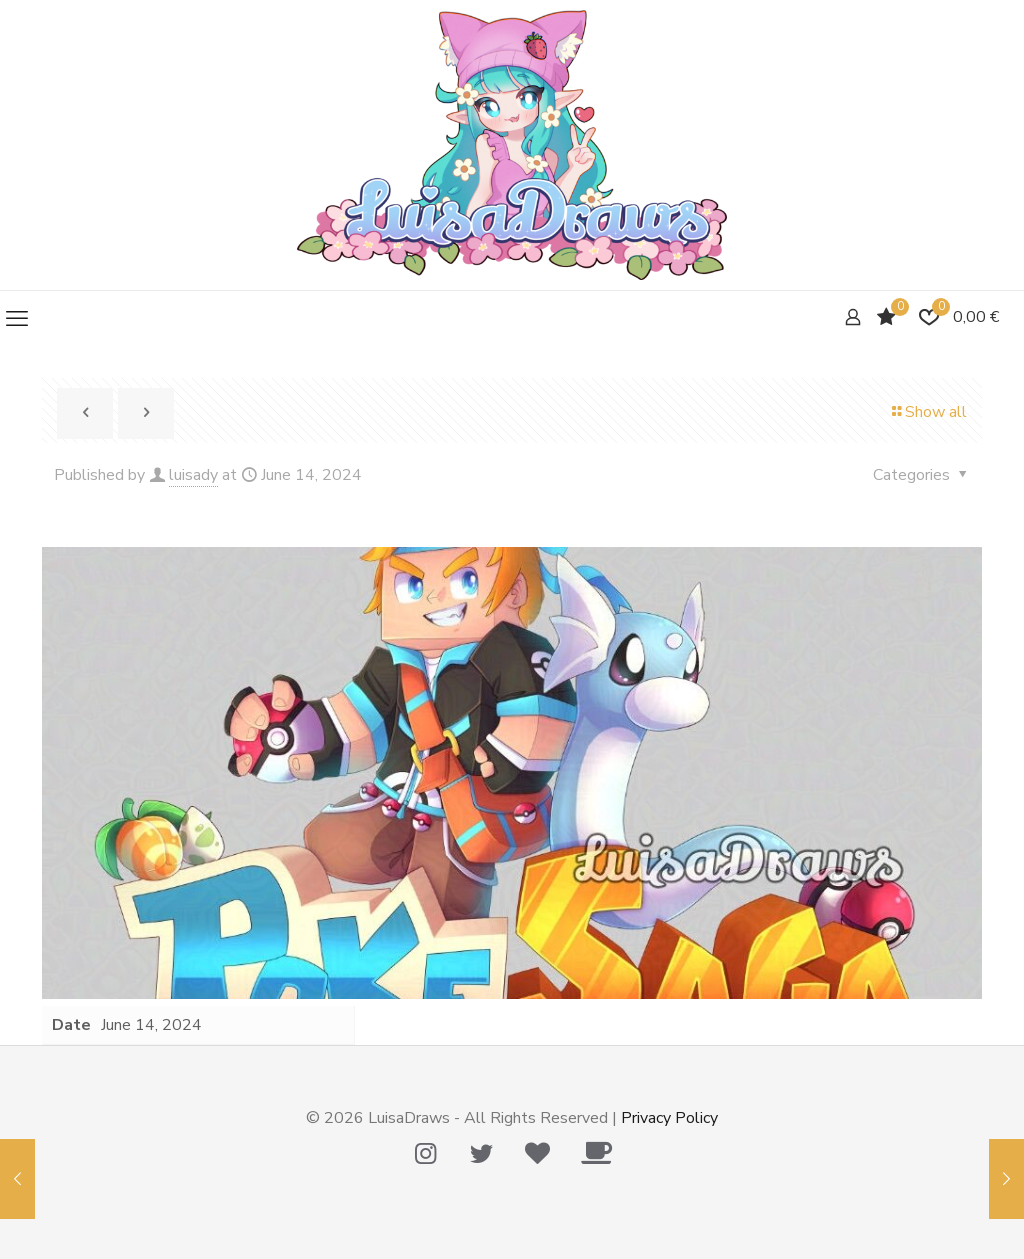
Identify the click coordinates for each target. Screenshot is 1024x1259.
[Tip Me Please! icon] (537, 1154)
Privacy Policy (669, 1118)
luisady (193, 475)
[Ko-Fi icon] (596, 1154)
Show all (928, 412)
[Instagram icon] (425, 1154)
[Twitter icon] (481, 1154)
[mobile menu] (17, 319)
